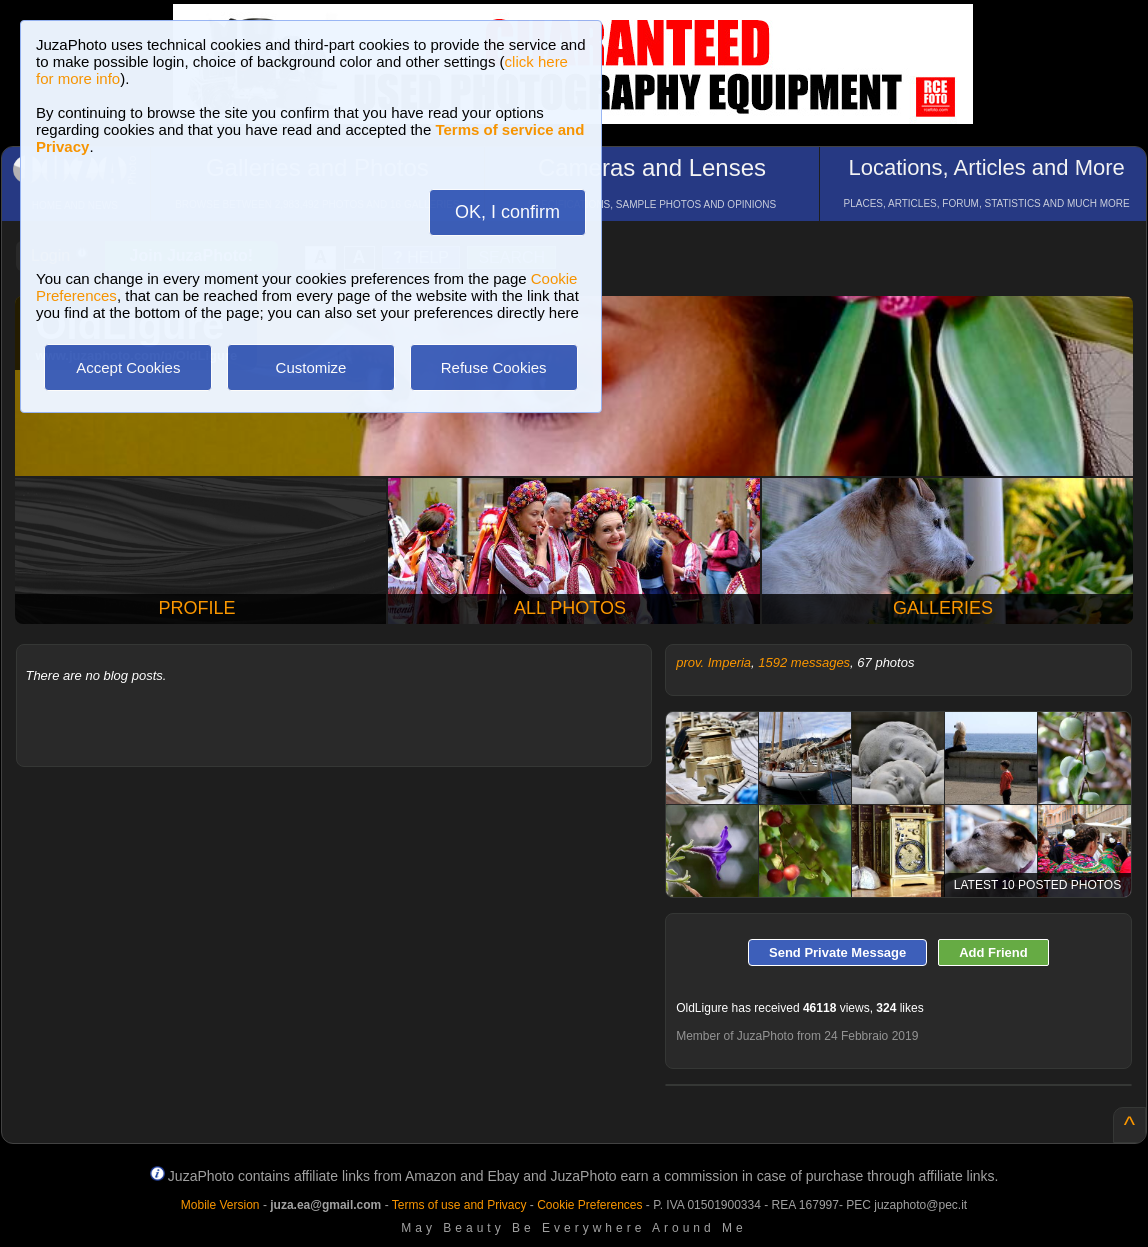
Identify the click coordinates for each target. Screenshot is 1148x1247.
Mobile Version (220, 1205)
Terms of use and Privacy (459, 1205)
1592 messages (804, 662)
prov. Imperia (713, 662)
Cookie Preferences (589, 1205)
